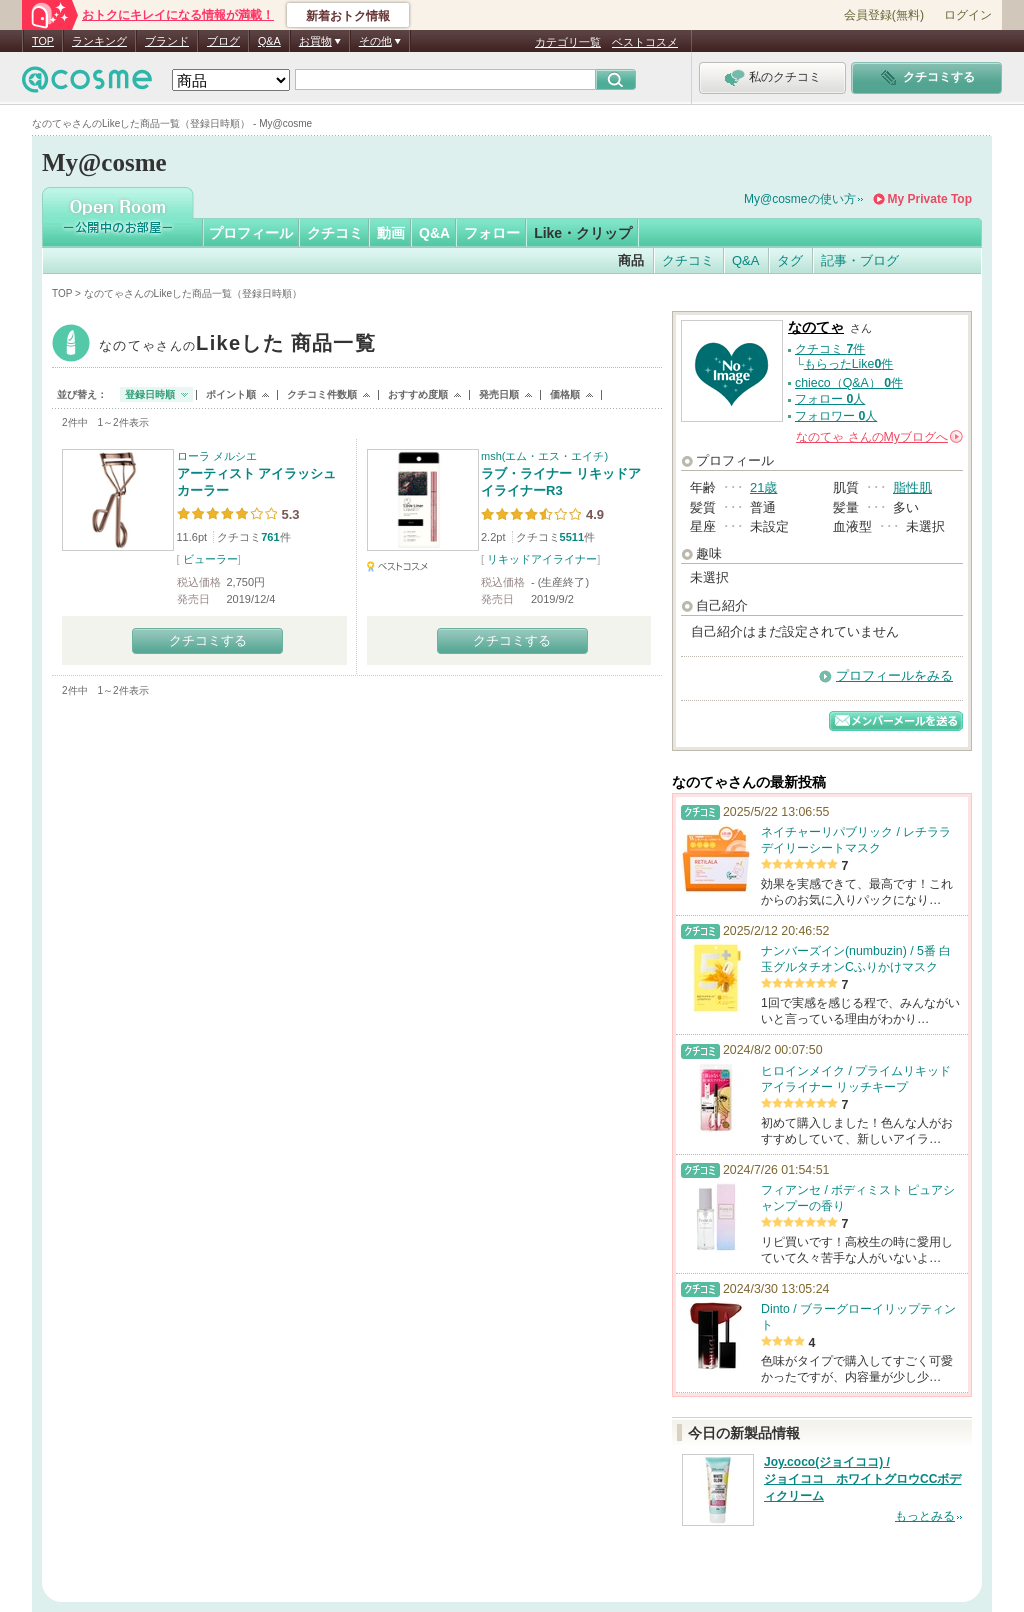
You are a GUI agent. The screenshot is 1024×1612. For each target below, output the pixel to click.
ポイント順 (231, 394)
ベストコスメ (645, 42)
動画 (391, 233)
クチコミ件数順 (322, 394)
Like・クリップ (583, 233)
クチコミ (335, 233)
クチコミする (208, 640)
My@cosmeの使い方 (800, 199)
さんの (879, 437)
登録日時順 (150, 394)
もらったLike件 (849, 364)
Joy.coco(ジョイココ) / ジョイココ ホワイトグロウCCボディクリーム (862, 1479)
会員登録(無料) (884, 15)
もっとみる (925, 1516)
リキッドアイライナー (542, 559)
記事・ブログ (860, 260)
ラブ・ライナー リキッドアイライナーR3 (561, 482)
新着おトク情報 (348, 16)
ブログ (223, 41)
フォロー (492, 233)
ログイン (968, 15)
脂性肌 (912, 487)
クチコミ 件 (830, 349)
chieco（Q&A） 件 (849, 383)
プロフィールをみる (894, 675)
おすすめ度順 (418, 394)
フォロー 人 (830, 399)
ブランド (167, 41)
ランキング (99, 41)
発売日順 (499, 394)
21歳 (763, 487)
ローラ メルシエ (217, 456)
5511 (572, 537)
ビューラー (210, 559)
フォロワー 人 (836, 416)
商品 (631, 260)
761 (270, 537)
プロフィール (251, 233)
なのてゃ (237, 345)
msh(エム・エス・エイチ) (544, 456)
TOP (43, 41)
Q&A (269, 41)
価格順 (565, 394)
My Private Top (930, 199)
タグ (790, 260)
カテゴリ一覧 (568, 42)
